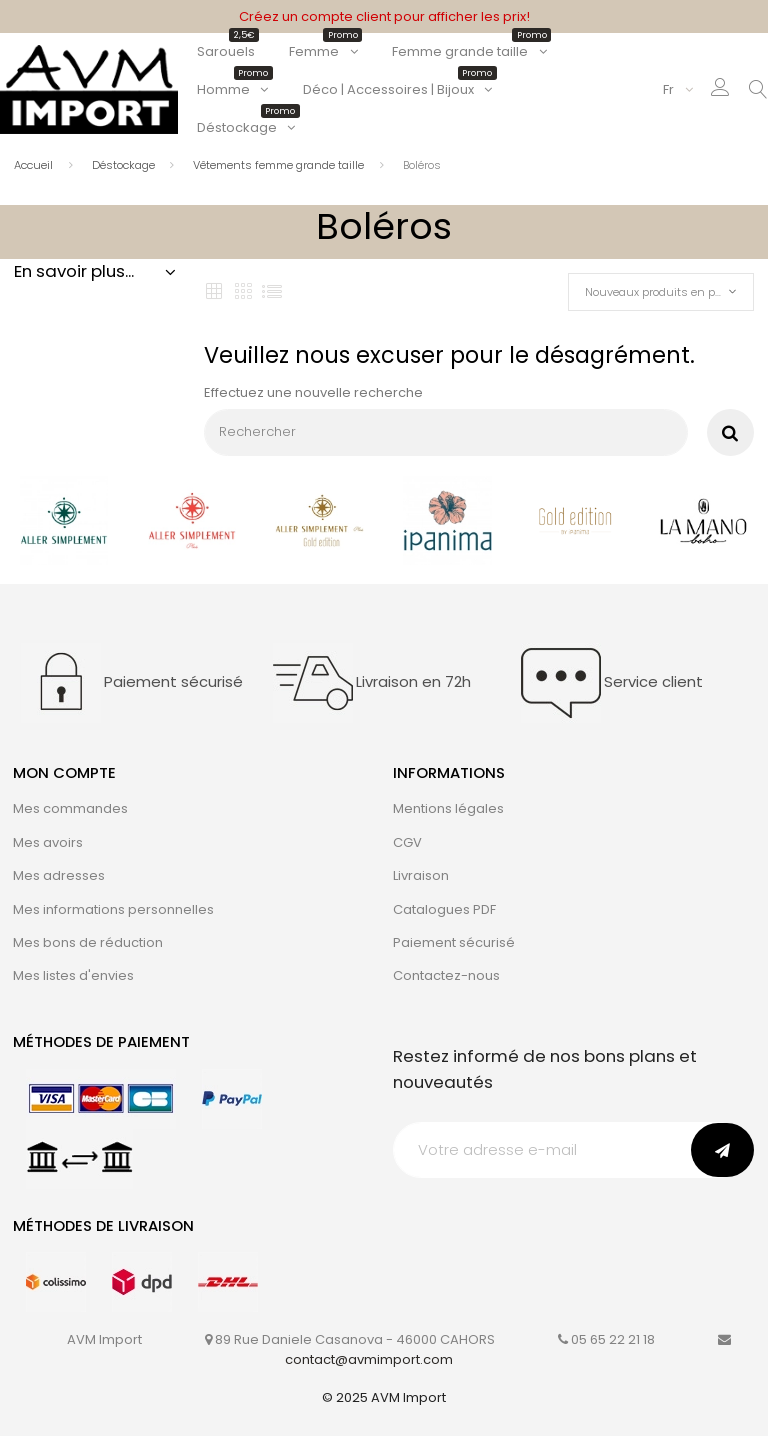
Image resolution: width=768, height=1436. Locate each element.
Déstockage (246, 127)
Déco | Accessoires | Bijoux (398, 89)
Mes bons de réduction (88, 942)
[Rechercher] (446, 432)
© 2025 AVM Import (384, 1397)
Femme (323, 51)
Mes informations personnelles (113, 909)
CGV (407, 842)
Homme (233, 89)
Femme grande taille (469, 51)
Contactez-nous (446, 975)
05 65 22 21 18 (613, 1339)
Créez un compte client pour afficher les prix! (384, 16)
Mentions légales (448, 808)
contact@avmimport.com (369, 1359)
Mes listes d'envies (73, 975)
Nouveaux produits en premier (667, 292)
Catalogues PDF (444, 909)
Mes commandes (70, 808)
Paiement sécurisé (454, 942)
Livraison (421, 875)
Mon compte (64, 772)
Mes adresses (59, 875)
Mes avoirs (48, 842)
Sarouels (226, 51)
